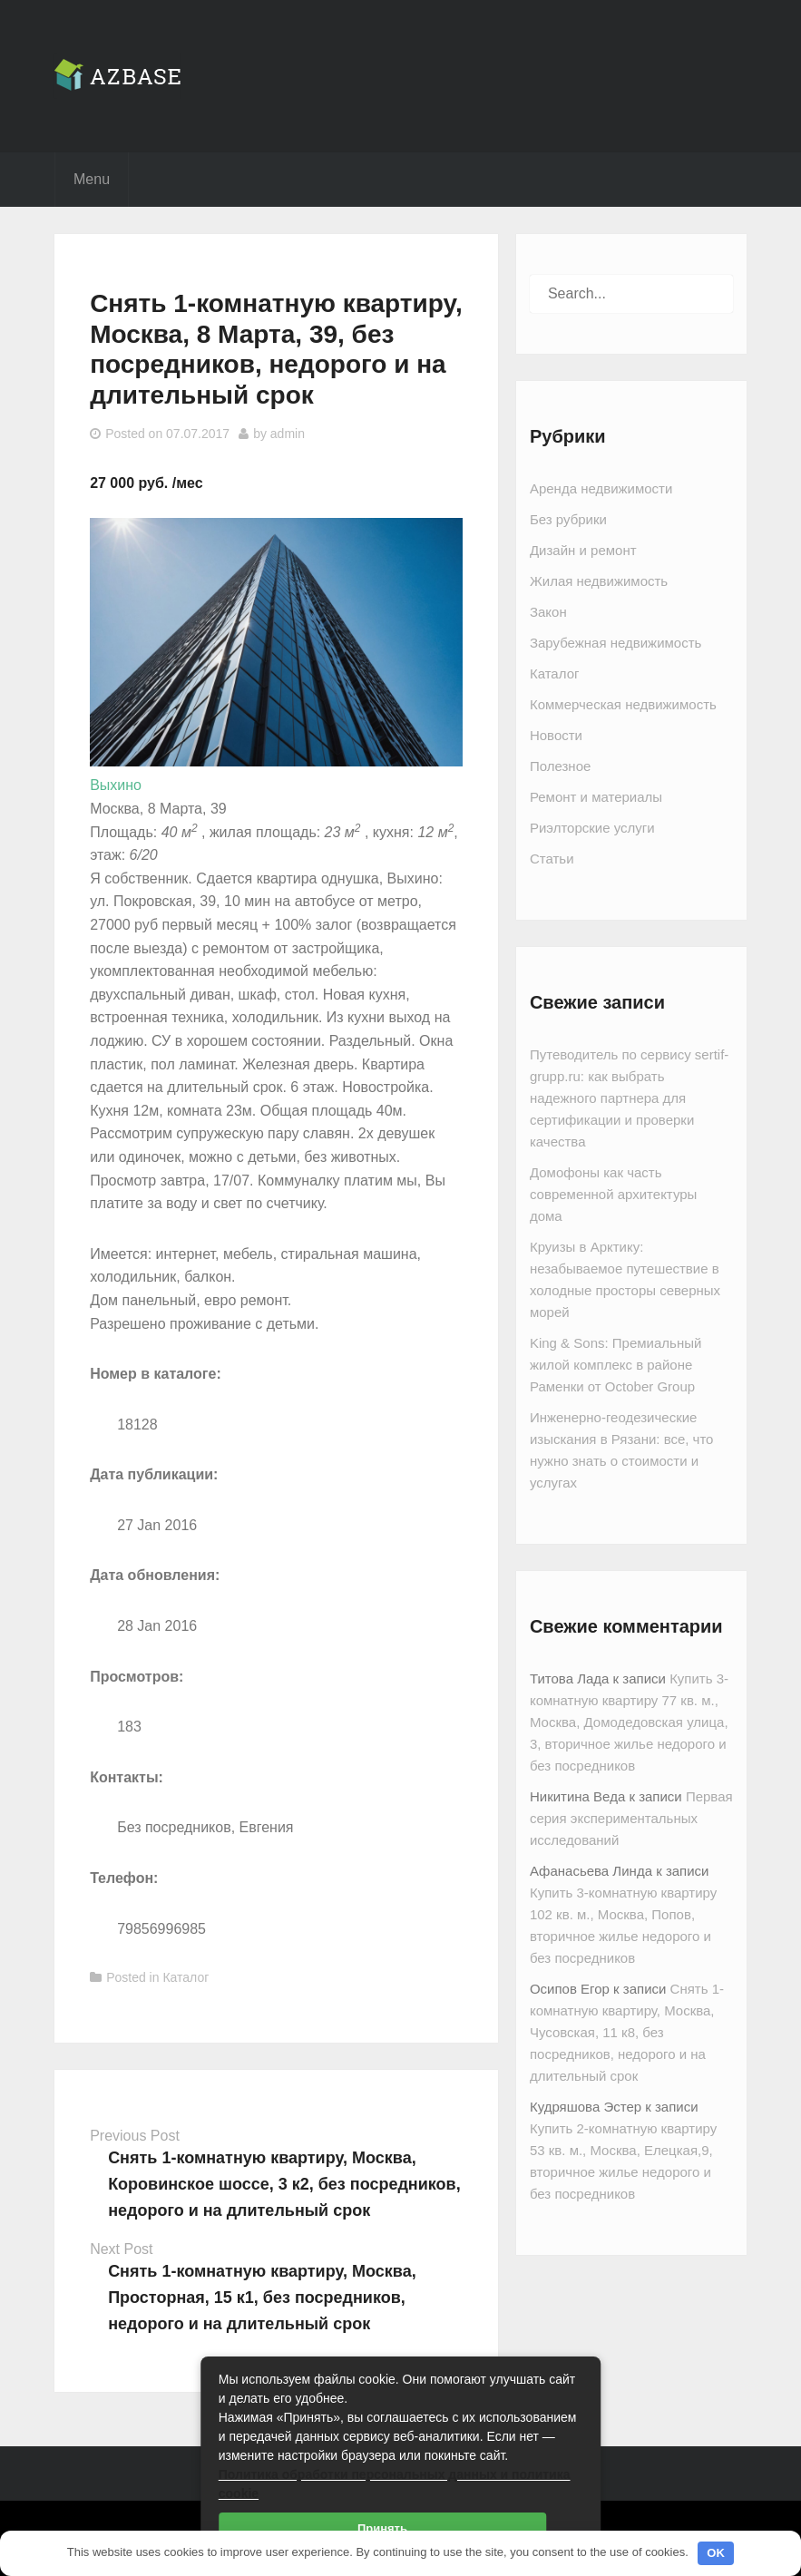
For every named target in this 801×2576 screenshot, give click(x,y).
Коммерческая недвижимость (623, 704)
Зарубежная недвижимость (615, 642)
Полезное (560, 766)
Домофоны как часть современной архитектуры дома (613, 1194)
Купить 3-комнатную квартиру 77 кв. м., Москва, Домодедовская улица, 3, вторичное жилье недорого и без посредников (629, 1722)
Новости (556, 735)
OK (716, 2553)
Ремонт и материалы (596, 797)
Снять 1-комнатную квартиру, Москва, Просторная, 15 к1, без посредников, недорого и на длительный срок (262, 2297)
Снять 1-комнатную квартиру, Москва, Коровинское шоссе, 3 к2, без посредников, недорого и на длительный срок (284, 2184)
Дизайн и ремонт (583, 550)
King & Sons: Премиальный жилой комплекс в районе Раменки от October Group (615, 1364)
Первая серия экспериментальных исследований (631, 1818)
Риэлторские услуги (592, 827)
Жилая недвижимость (599, 581)
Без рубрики (568, 519)
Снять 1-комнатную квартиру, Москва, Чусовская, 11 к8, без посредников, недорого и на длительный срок (627, 2032)
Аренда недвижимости (601, 488)
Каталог (185, 1977)
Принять (382, 2528)
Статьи (552, 858)
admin (287, 433)
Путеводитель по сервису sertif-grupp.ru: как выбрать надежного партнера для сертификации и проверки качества (629, 1098)
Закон (548, 612)
